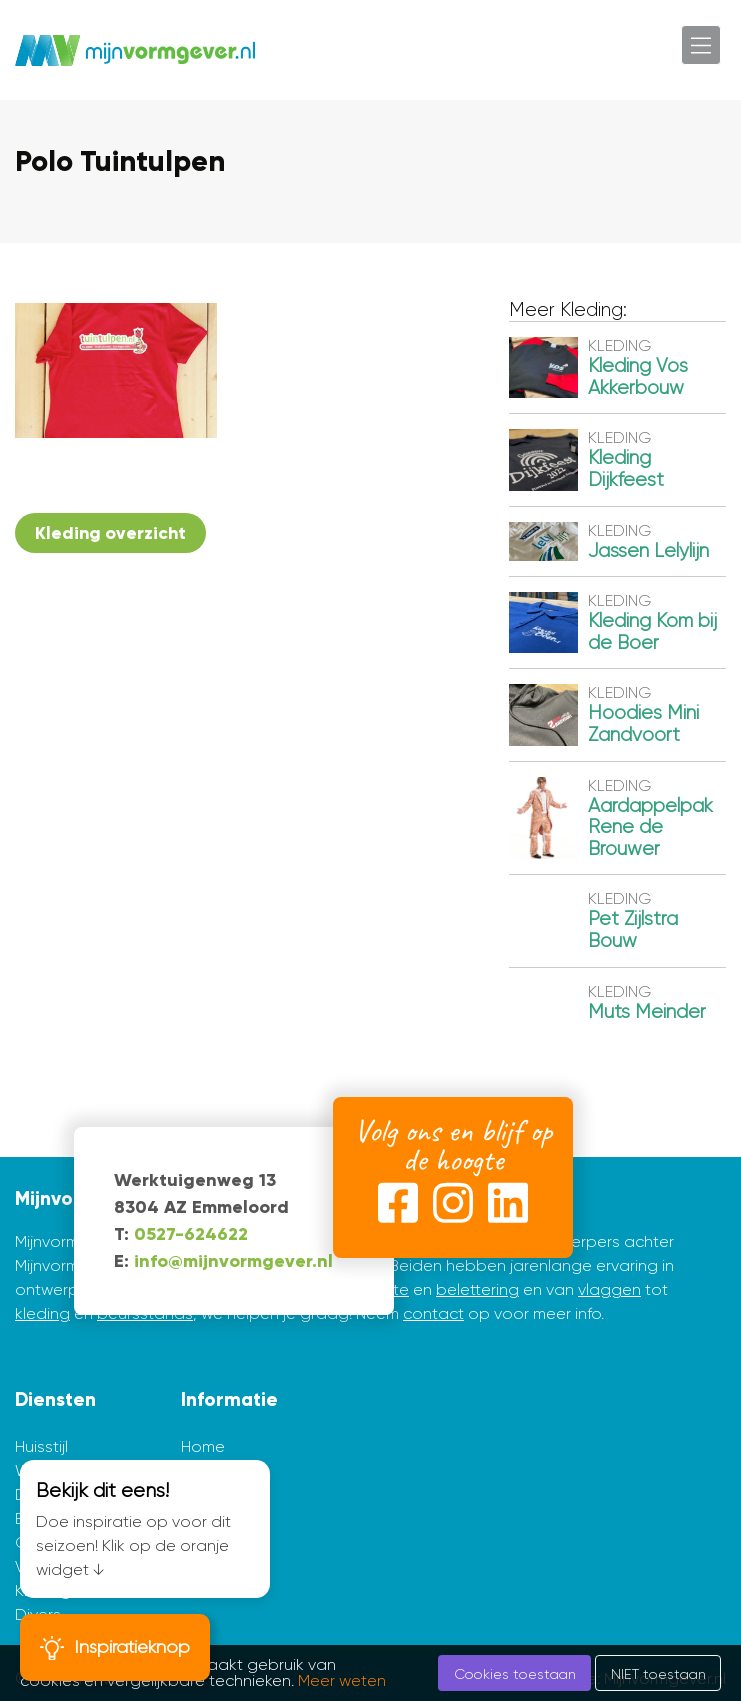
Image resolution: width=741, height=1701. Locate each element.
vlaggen (609, 1289)
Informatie (229, 1399)
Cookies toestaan (515, 1674)
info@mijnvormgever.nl (233, 1261)
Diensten (55, 1399)
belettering (477, 1289)
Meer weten (342, 1680)
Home (203, 1446)
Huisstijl (41, 1446)
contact (433, 1313)
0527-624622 (191, 1234)
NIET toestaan (658, 1674)
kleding (42, 1313)
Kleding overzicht (110, 533)
